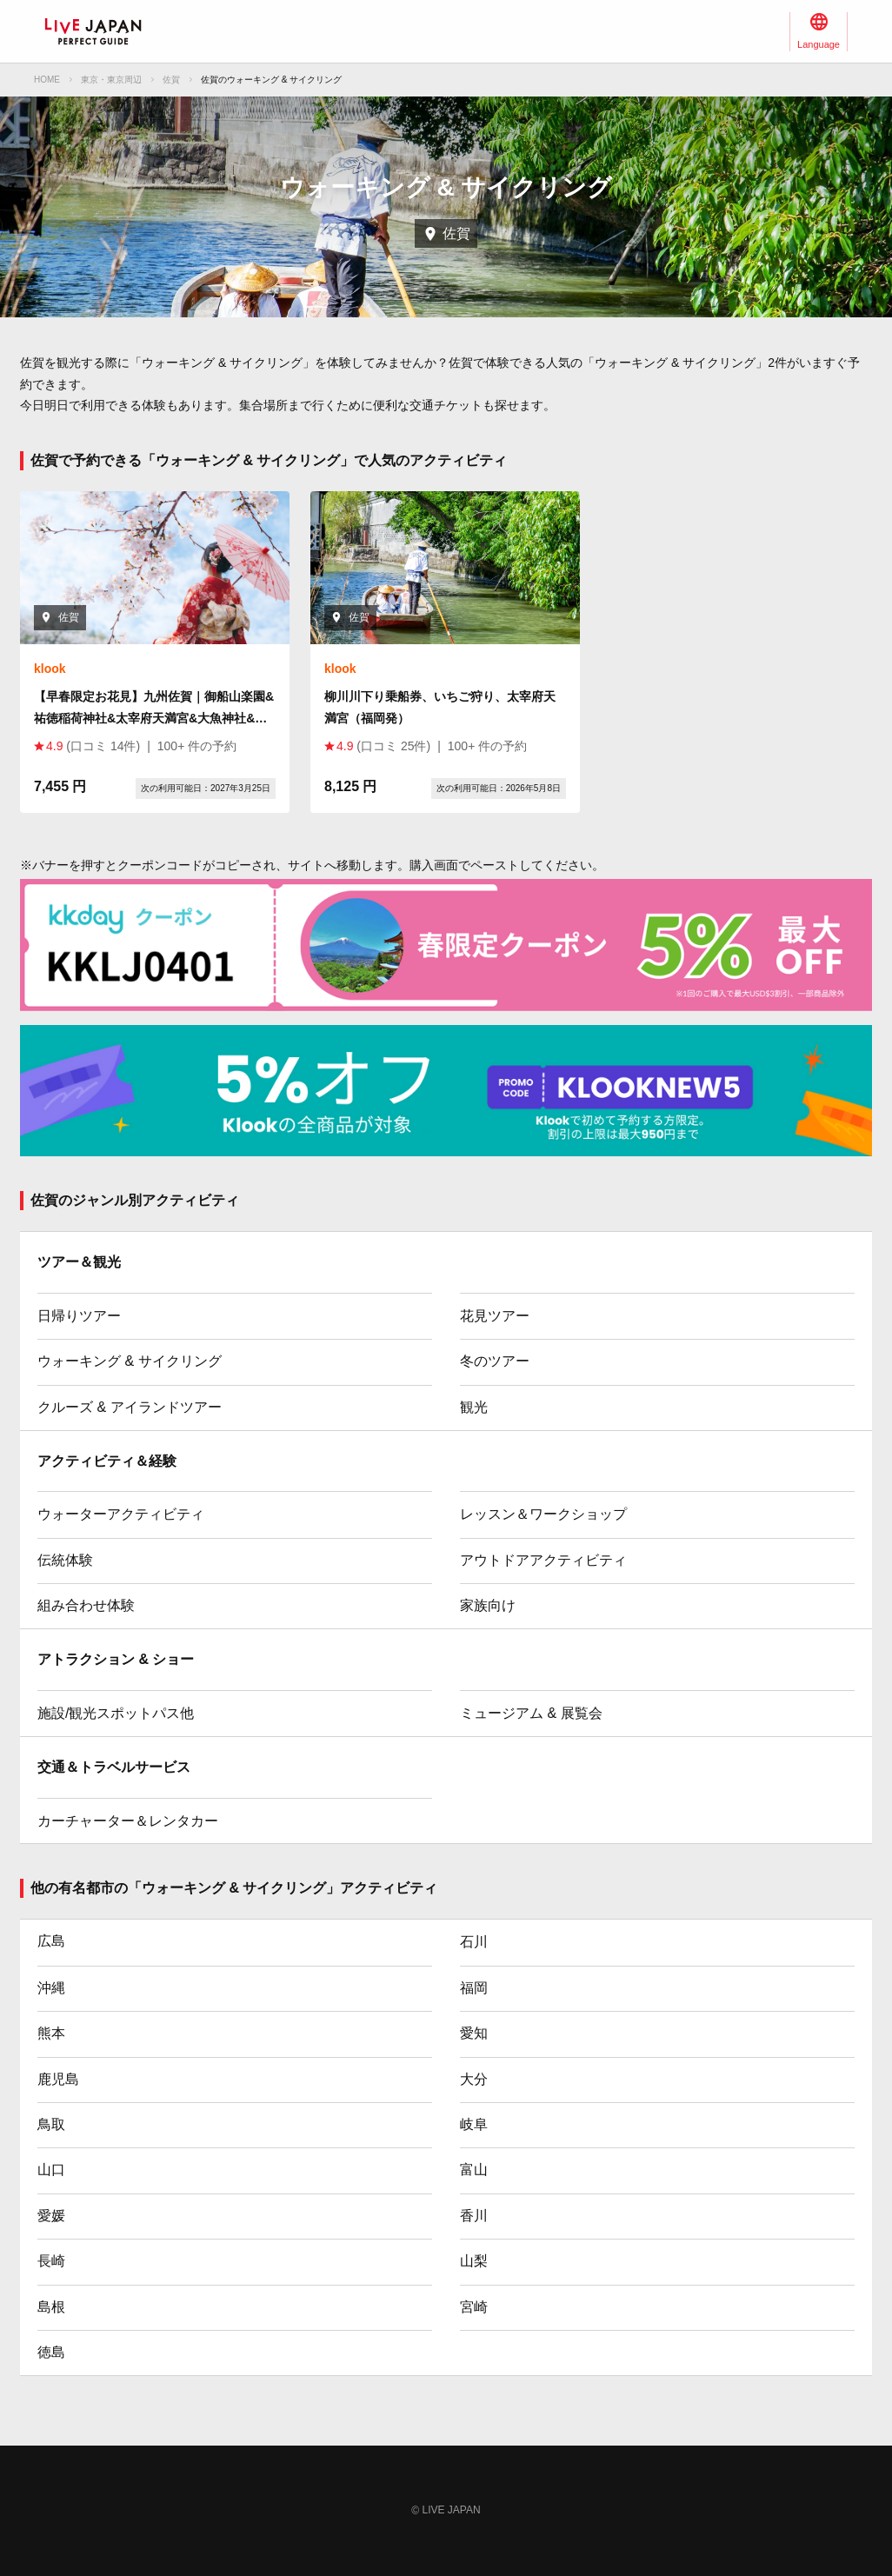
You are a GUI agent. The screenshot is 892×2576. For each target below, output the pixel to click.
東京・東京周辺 (111, 79)
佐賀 (171, 79)
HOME (47, 79)
